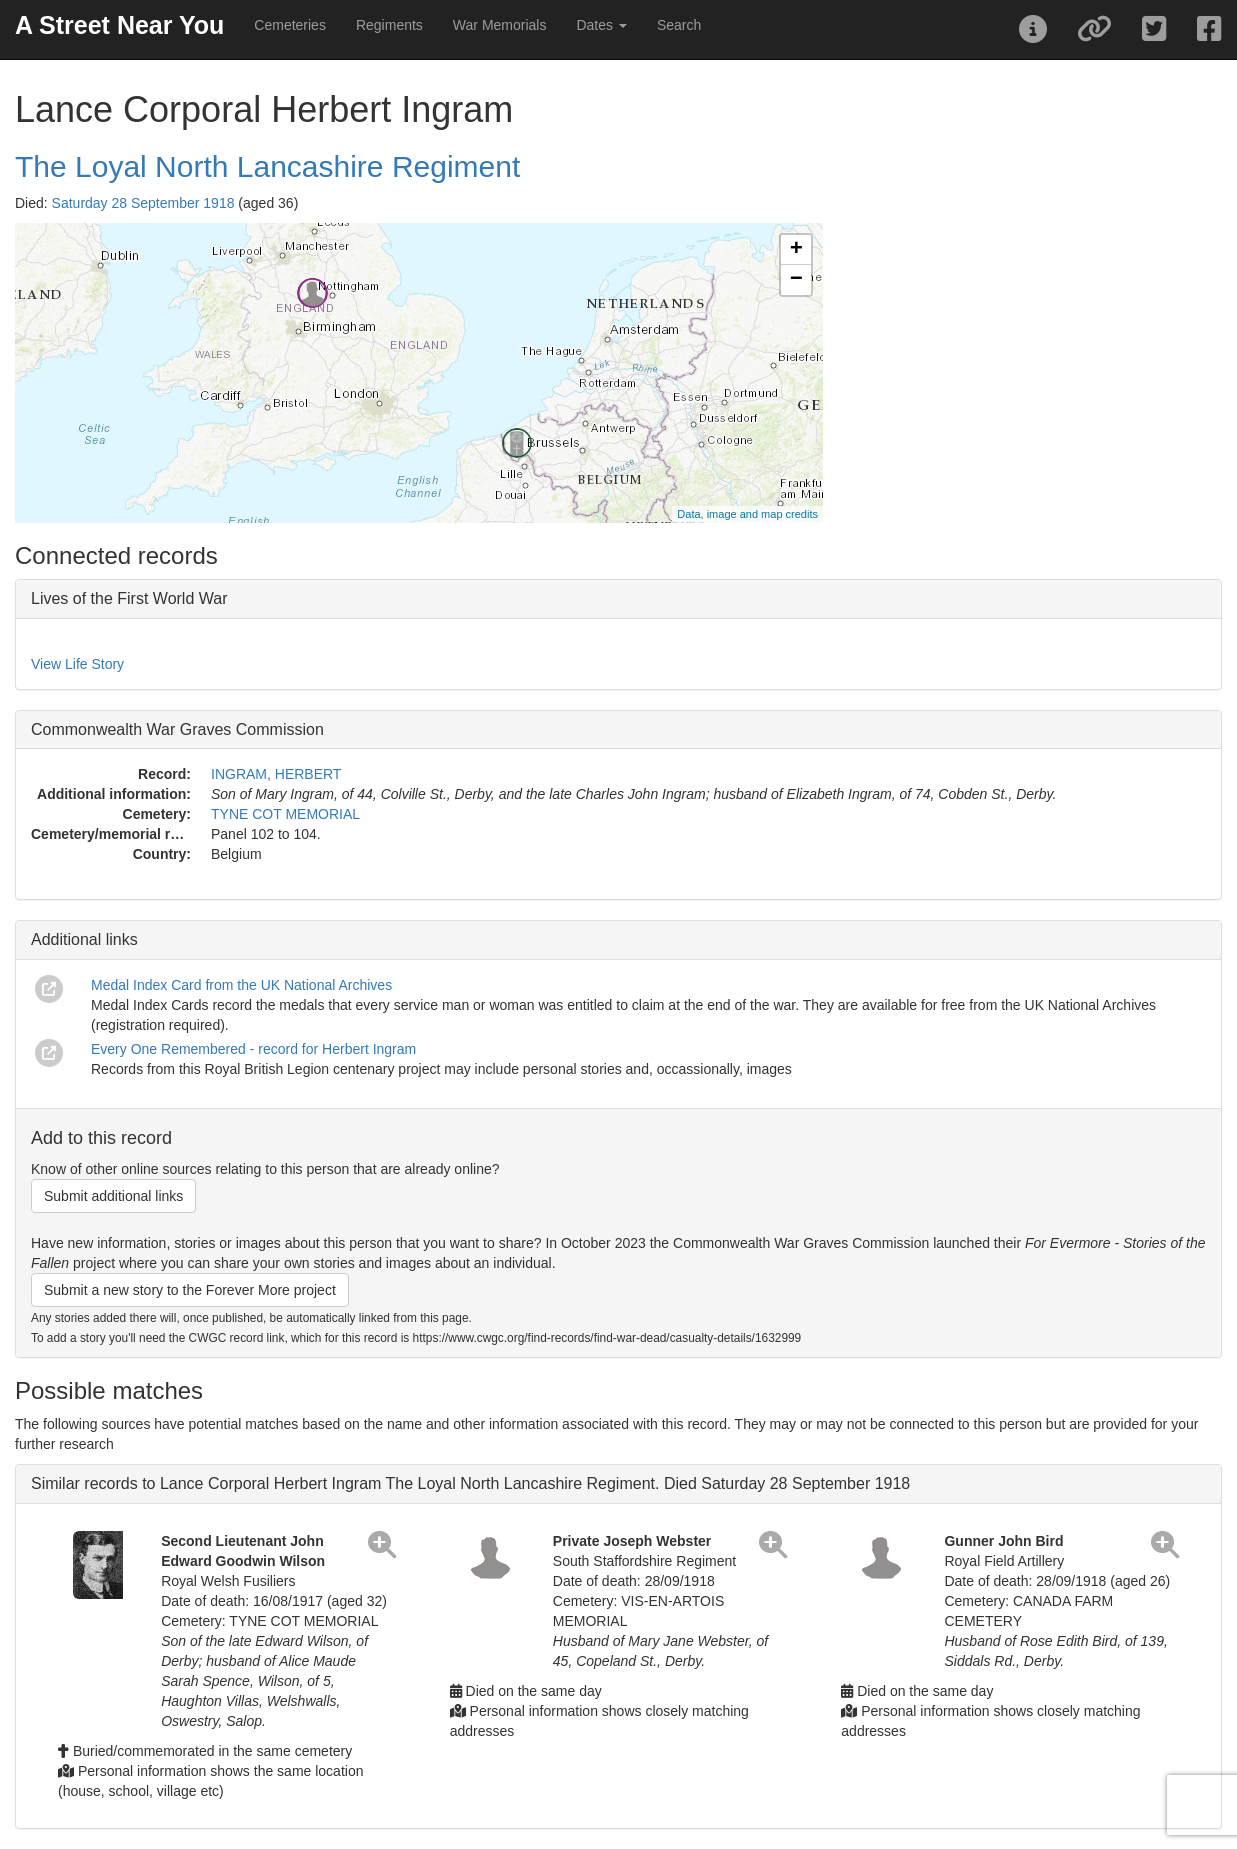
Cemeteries (290, 25)
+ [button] (796, 250)
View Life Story (77, 664)
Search (679, 25)
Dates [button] (601, 25)
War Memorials (500, 25)
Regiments (389, 25)
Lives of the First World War (129, 598)
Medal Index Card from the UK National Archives (241, 985)
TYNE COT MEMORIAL (285, 814)
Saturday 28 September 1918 (143, 203)
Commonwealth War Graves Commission (177, 729)
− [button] (796, 280)
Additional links (84, 939)
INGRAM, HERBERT (276, 774)
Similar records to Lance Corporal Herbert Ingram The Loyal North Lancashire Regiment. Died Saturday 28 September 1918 (470, 1483)
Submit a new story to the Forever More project (190, 1290)
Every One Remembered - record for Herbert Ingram (253, 1049)
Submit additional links (113, 1196)
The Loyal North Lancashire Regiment (267, 166)
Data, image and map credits (747, 514)
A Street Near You (119, 25)
